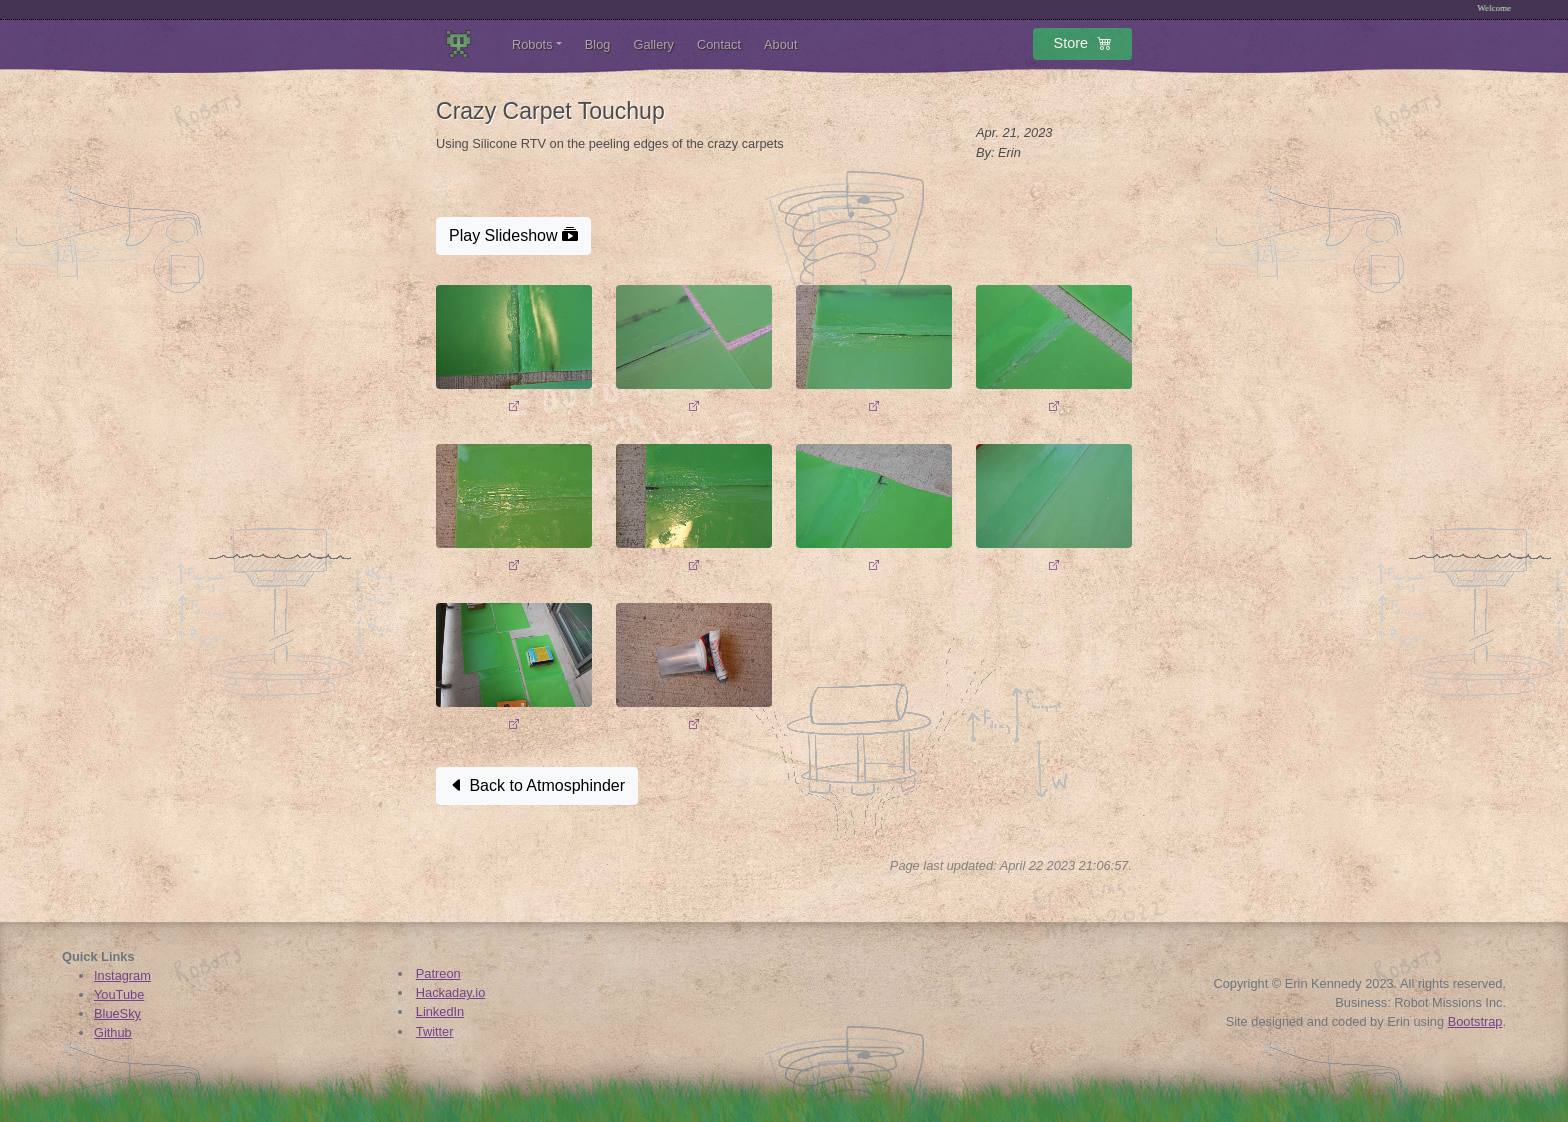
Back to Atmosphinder (537, 785)
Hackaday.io (450, 992)
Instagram (122, 975)
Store (1082, 47)
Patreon (438, 973)
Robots (532, 44)
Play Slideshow (513, 235)
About (780, 44)
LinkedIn (440, 1011)
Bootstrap (1475, 1021)
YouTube (119, 994)
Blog (598, 44)
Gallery (653, 44)
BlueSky (117, 1013)
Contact (719, 44)
